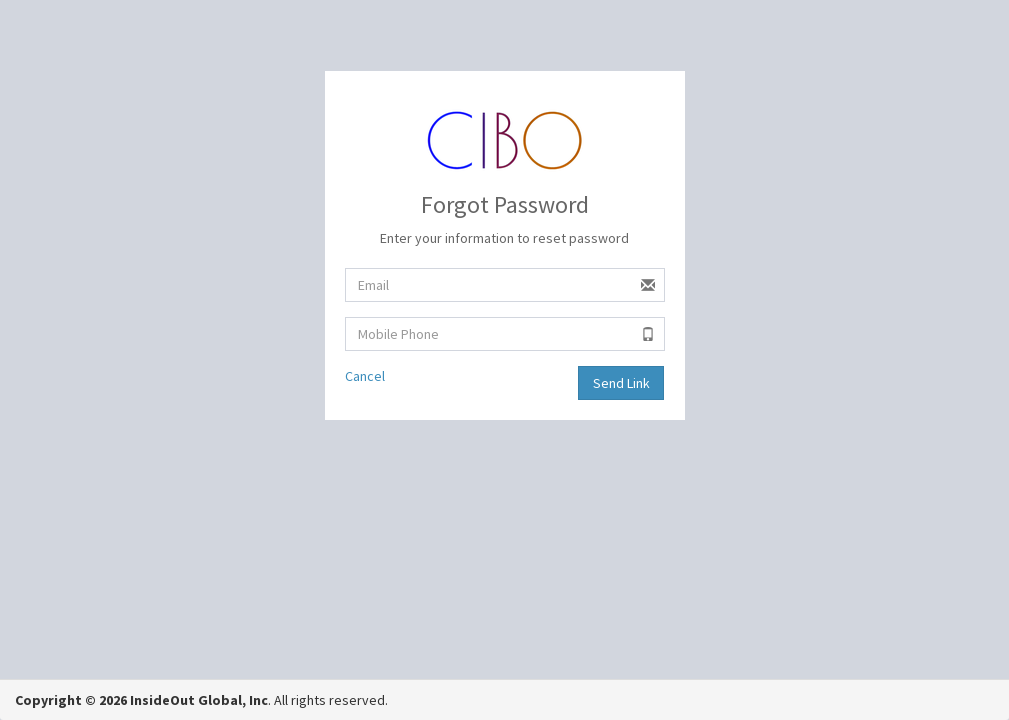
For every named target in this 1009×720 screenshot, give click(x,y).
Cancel (365, 376)
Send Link (621, 383)
